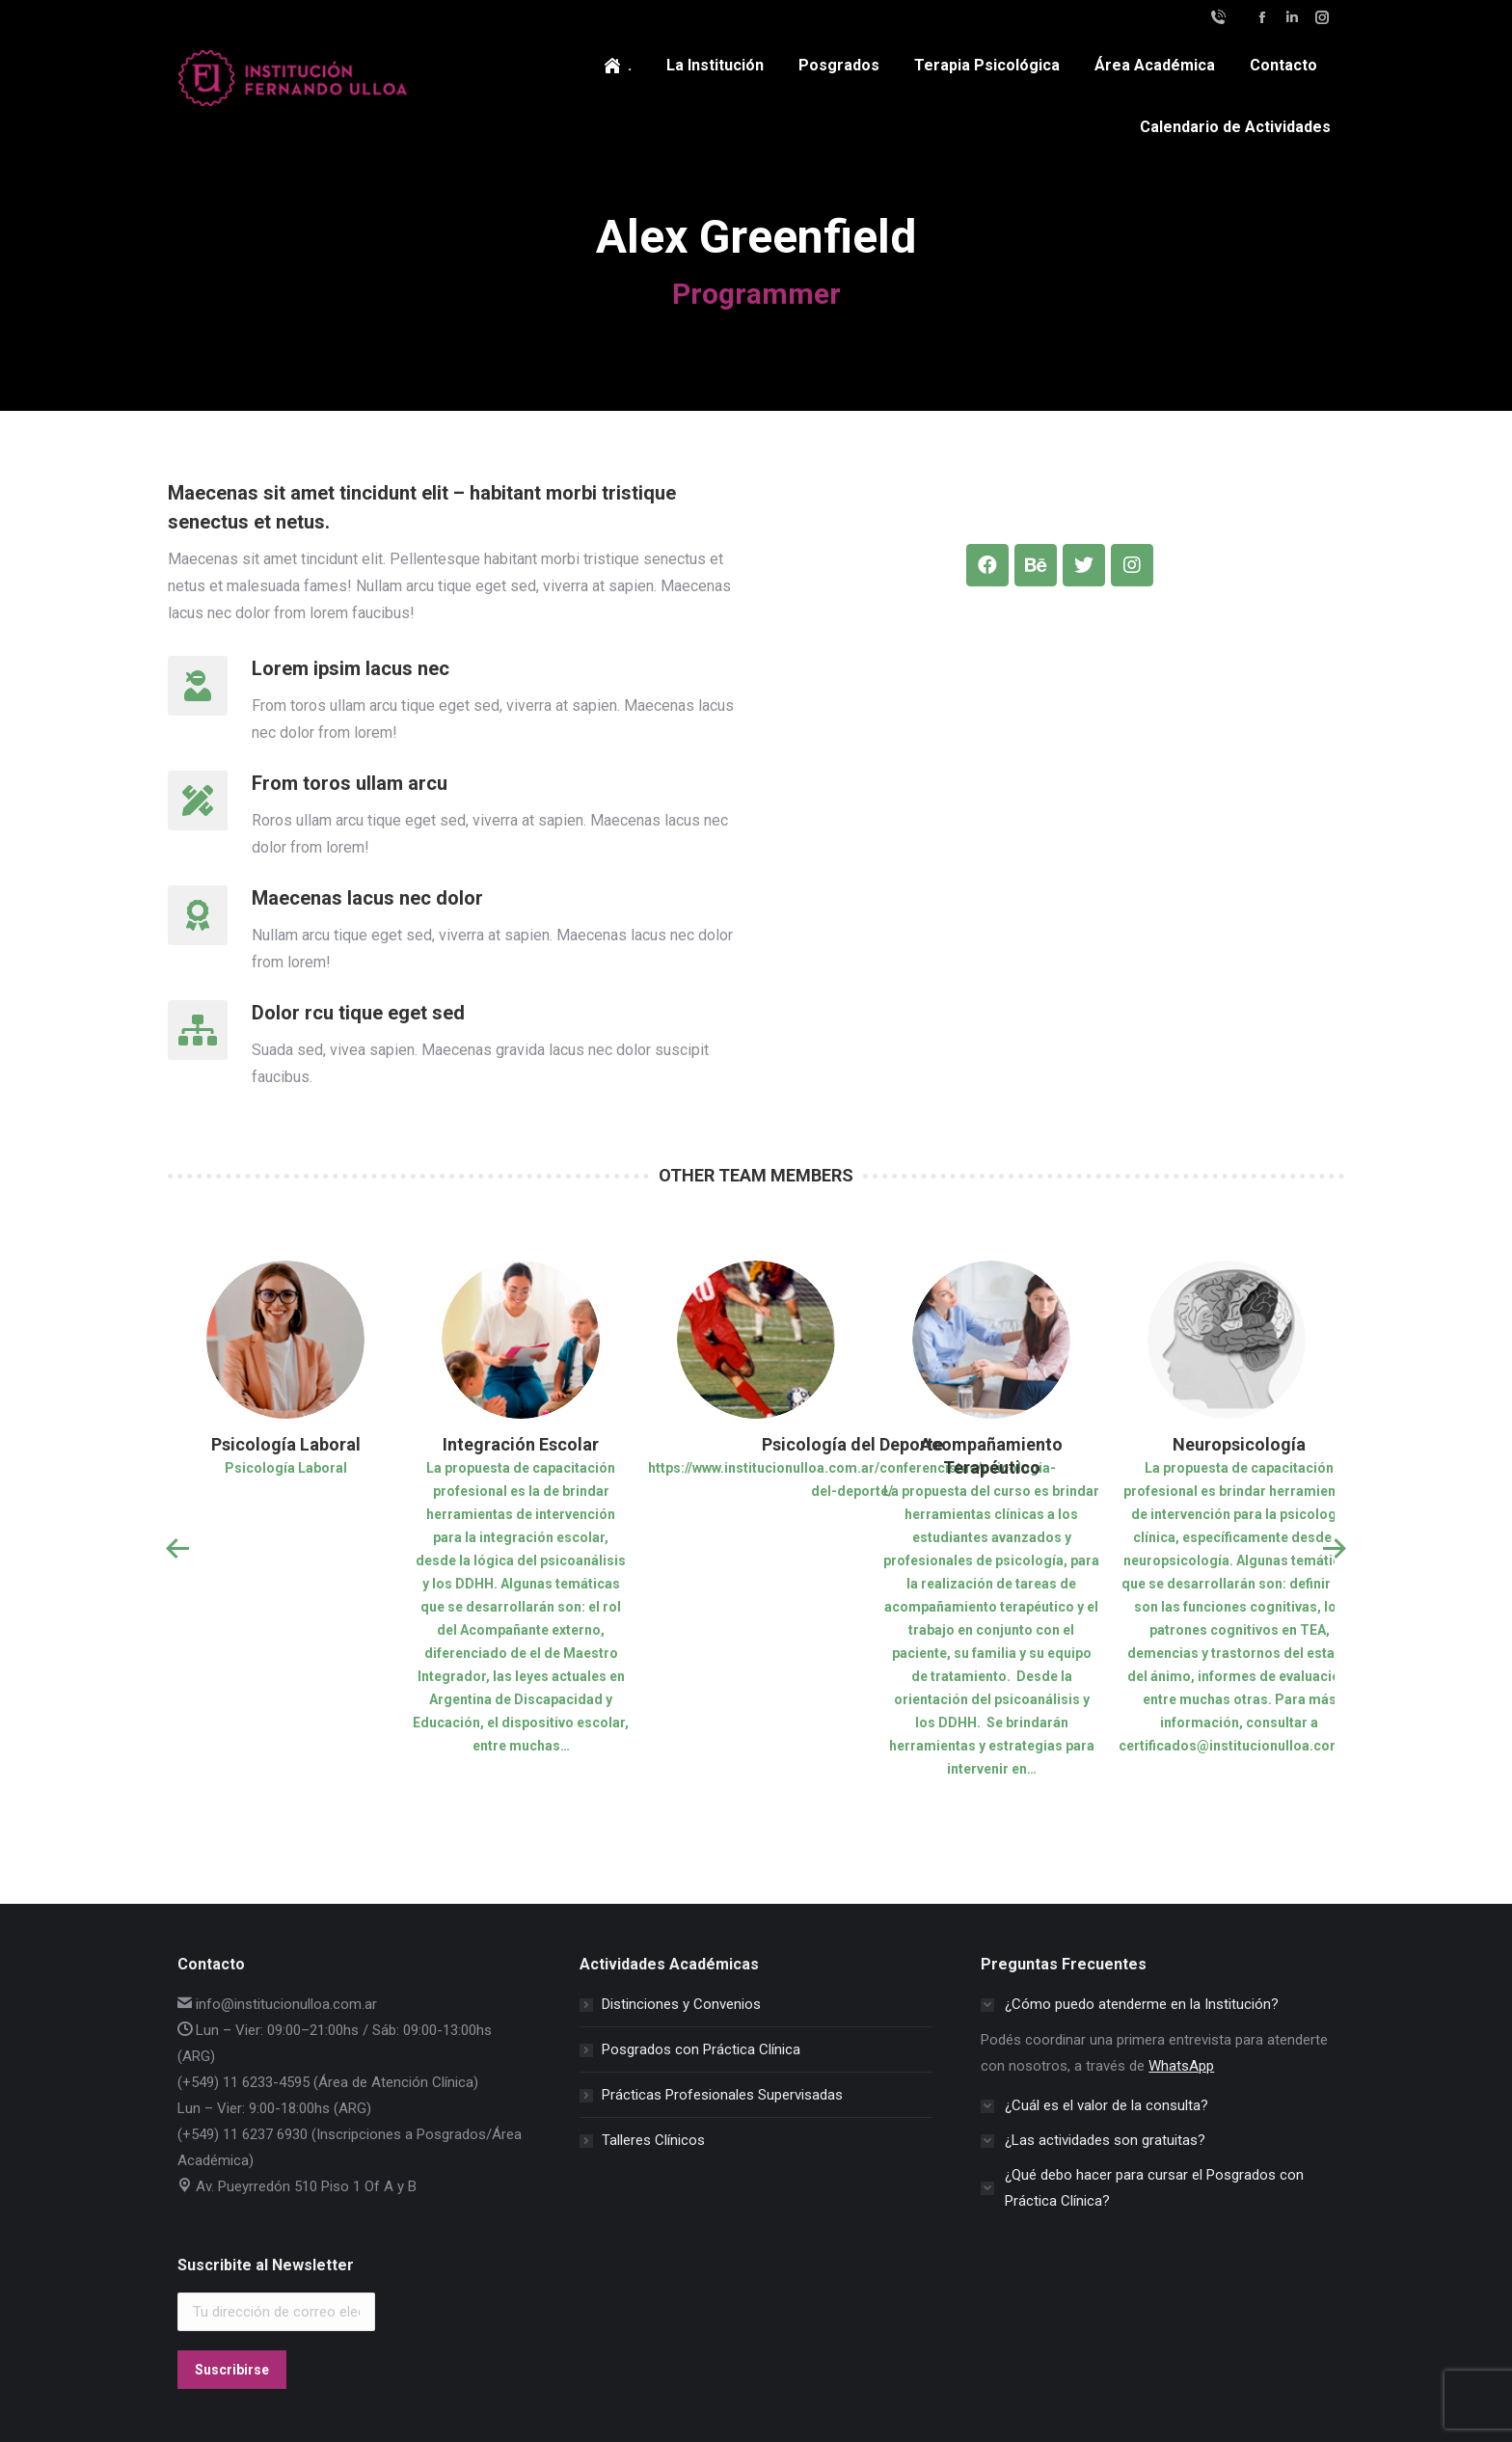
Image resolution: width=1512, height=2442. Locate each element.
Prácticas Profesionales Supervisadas (722, 2094)
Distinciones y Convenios (681, 2004)
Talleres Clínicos (653, 2140)
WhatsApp (1181, 2066)
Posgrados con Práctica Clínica (701, 2049)
